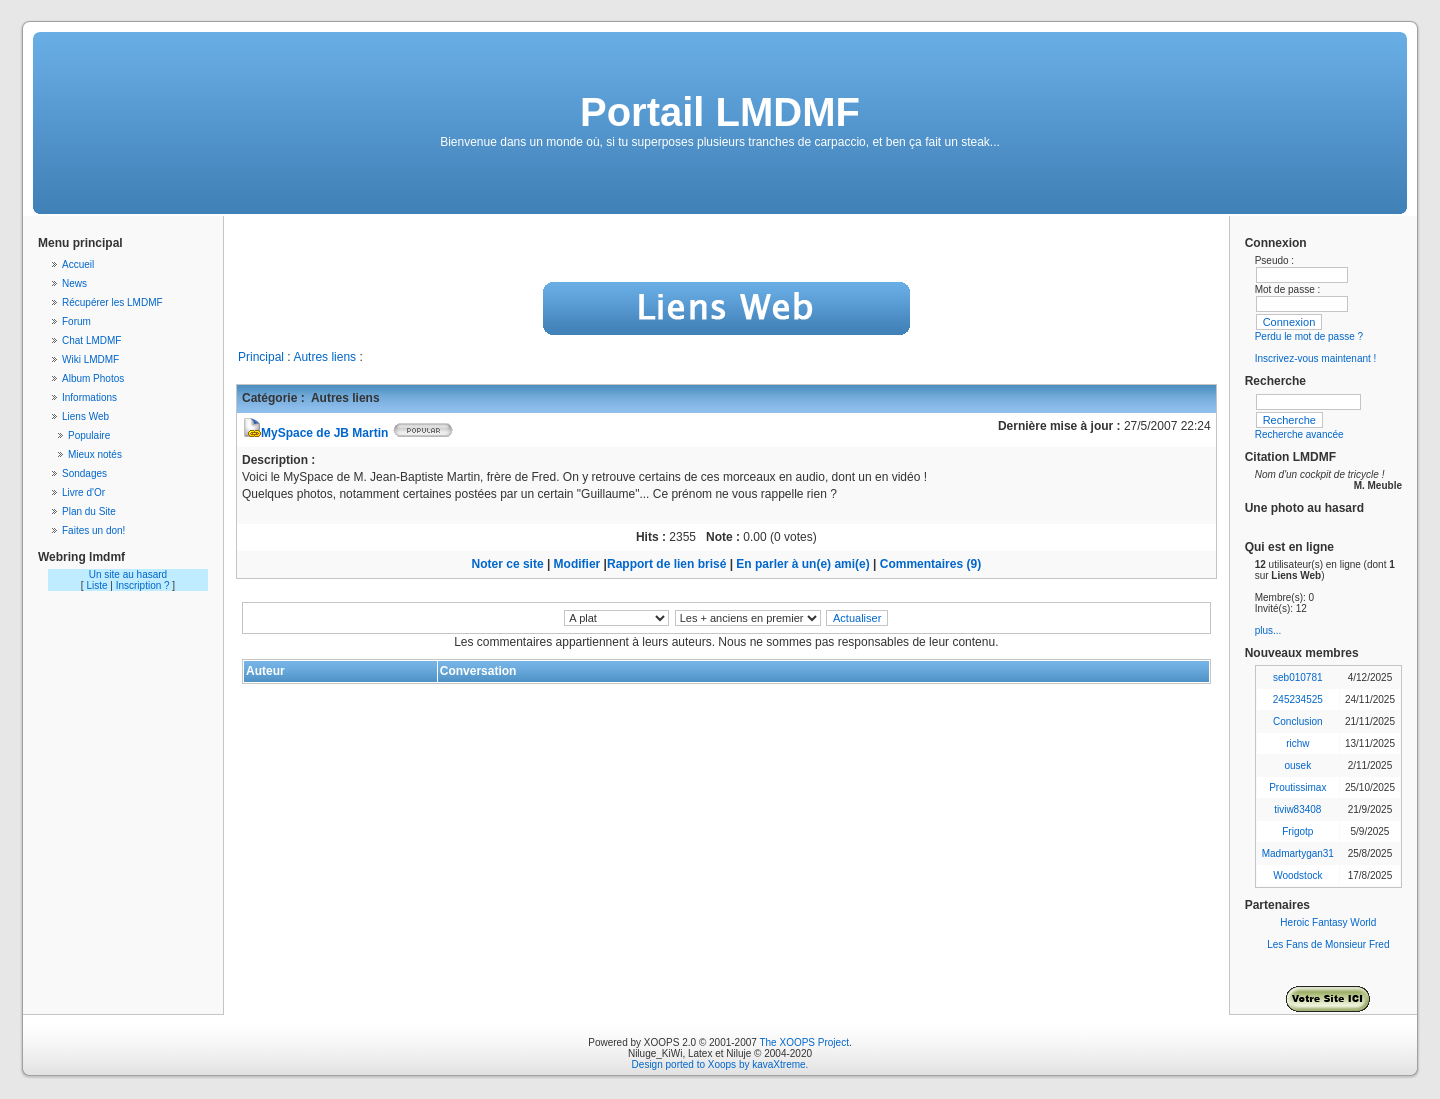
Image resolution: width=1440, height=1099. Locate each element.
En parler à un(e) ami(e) (802, 564)
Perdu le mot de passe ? (1309, 336)
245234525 (1298, 699)
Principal (261, 357)
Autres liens (324, 357)
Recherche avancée (1299, 434)
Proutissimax (1297, 787)
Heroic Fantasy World (1328, 922)
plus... (1268, 630)
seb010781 (1298, 677)
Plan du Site (89, 511)
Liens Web (85, 416)
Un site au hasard (128, 574)
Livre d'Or (83, 492)
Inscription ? (143, 585)
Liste (96, 585)
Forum (76, 321)
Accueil (78, 264)
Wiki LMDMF (90, 359)
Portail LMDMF (720, 112)
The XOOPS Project (803, 1042)
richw (1297, 743)
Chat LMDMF (91, 340)
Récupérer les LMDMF (112, 302)
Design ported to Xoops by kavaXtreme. (720, 1064)
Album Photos (93, 378)
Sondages (84, 473)
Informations (89, 397)
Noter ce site (508, 564)
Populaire (89, 435)
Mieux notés (95, 454)
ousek (1297, 765)
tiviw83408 (1297, 809)
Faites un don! (93, 530)
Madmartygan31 (1298, 853)
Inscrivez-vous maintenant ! (1316, 358)
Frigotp (1297, 831)
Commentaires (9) (930, 564)
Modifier (577, 564)
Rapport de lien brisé (666, 564)
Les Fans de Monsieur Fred (1328, 944)
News (74, 283)
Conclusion (1297, 721)
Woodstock (1297, 875)
